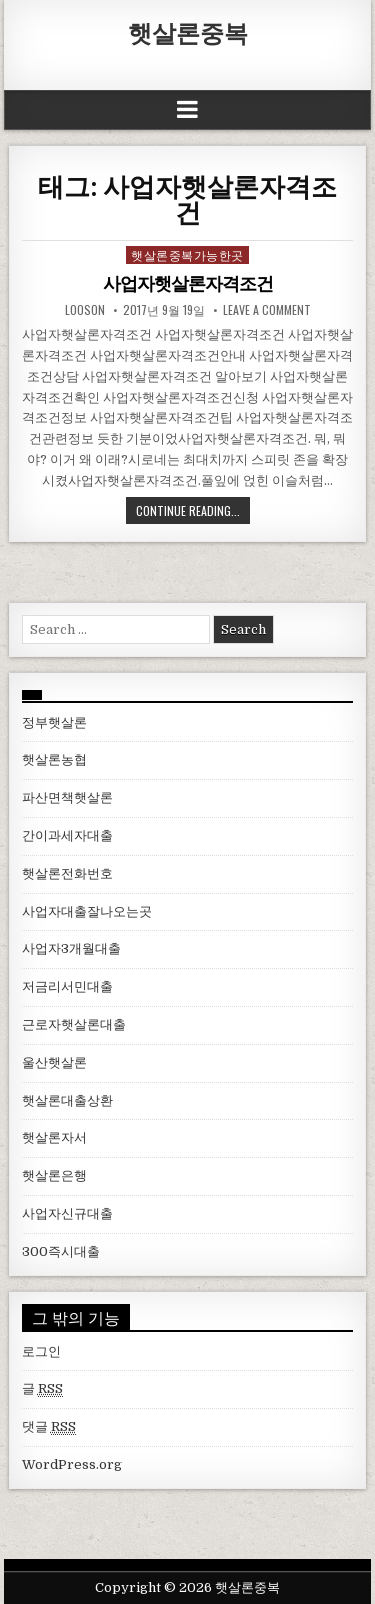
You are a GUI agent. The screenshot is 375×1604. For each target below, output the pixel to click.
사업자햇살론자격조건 (188, 283)
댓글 (49, 1427)
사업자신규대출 (67, 1213)
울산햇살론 (54, 1062)
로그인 (41, 1351)
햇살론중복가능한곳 (187, 254)
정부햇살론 (54, 722)
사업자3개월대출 (71, 948)
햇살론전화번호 (67, 873)
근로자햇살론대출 (74, 1024)
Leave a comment (267, 310)
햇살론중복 (188, 32)
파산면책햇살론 (67, 797)
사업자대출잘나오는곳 (87, 911)
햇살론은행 (54, 1175)
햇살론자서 (54, 1137)
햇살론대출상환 (67, 1100)
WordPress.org (72, 1464)
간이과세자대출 (67, 835)
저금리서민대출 (67, 986)
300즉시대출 (61, 1251)
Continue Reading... (188, 510)
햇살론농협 (54, 759)
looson (85, 310)
